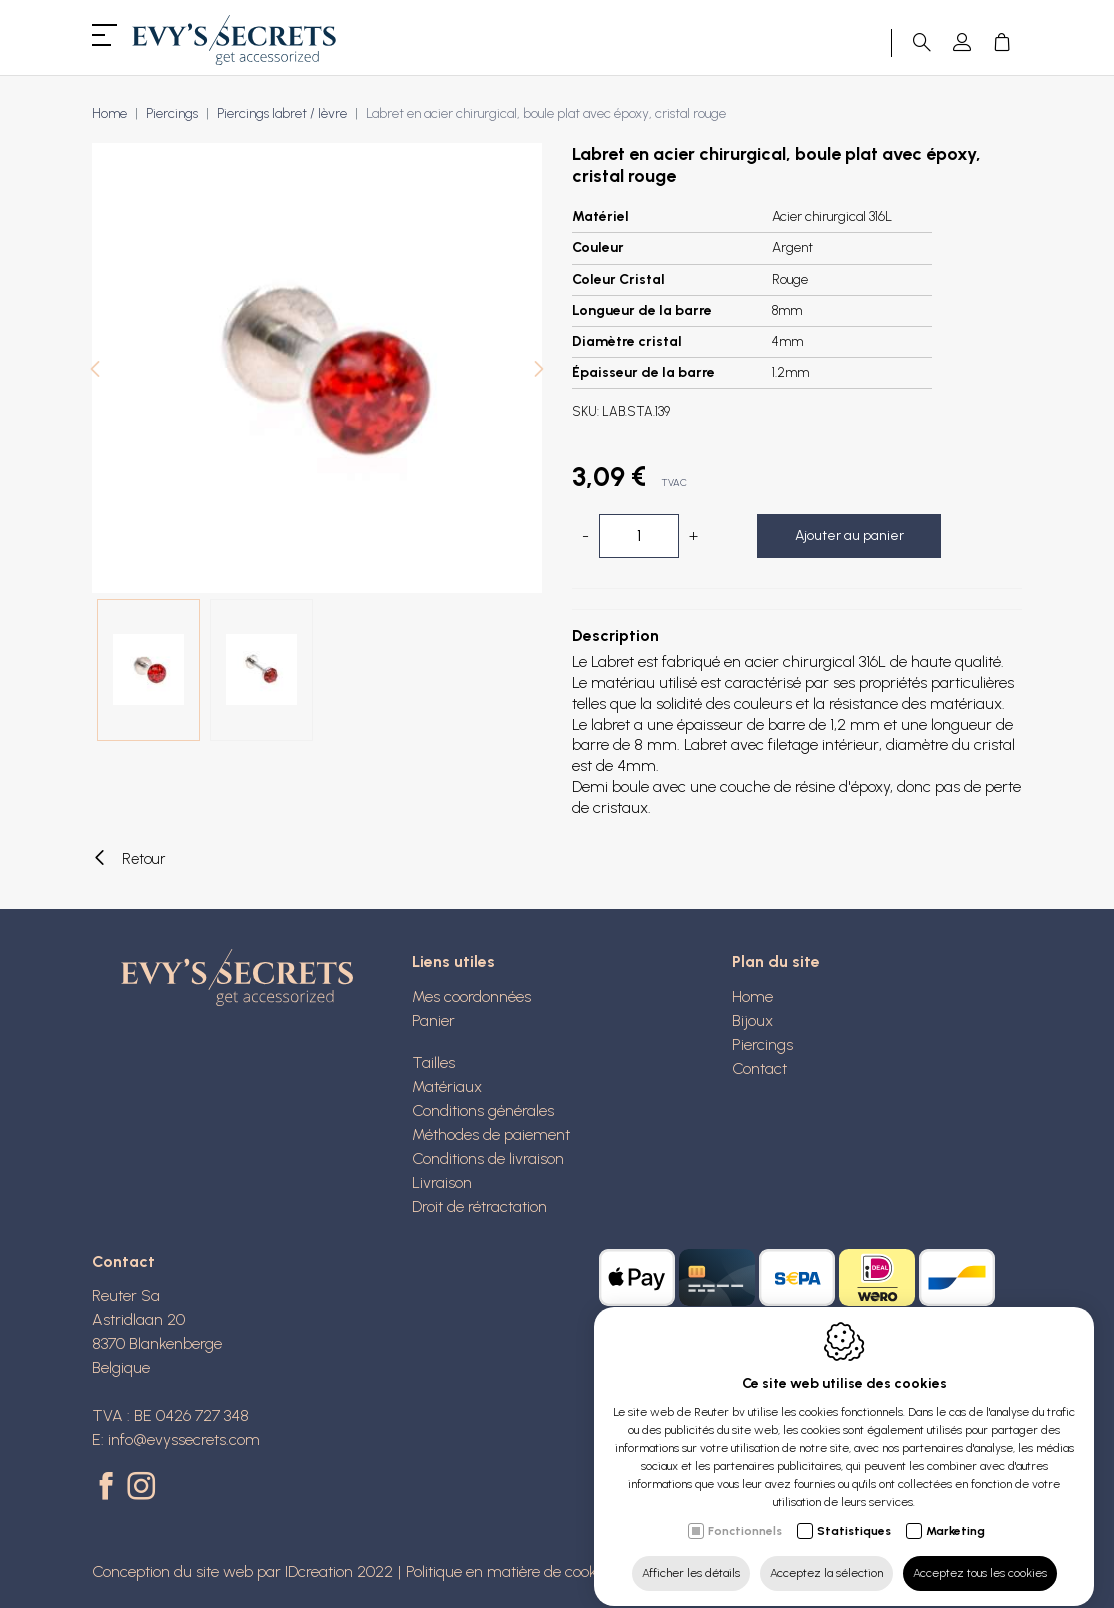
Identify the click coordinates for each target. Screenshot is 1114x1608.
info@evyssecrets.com (184, 1439)
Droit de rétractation (479, 1206)
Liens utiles (453, 961)
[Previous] (95, 371)
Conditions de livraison (488, 1158)
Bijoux (752, 1020)
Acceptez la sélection (826, 1555)
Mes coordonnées (471, 996)
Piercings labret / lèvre (282, 113)
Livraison (442, 1182)
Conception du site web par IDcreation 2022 (242, 1571)
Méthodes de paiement (491, 1134)
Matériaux (447, 1086)
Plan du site (776, 961)
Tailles (433, 1062)
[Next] (539, 371)
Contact (759, 1068)
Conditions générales (483, 1110)
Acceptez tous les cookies (980, 1555)
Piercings (172, 113)
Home (109, 113)
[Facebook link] (109, 1488)
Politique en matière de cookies (510, 1571)
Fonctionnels (745, 1513)
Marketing (955, 1513)
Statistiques (854, 1513)
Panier (433, 1020)
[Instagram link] (141, 1488)
